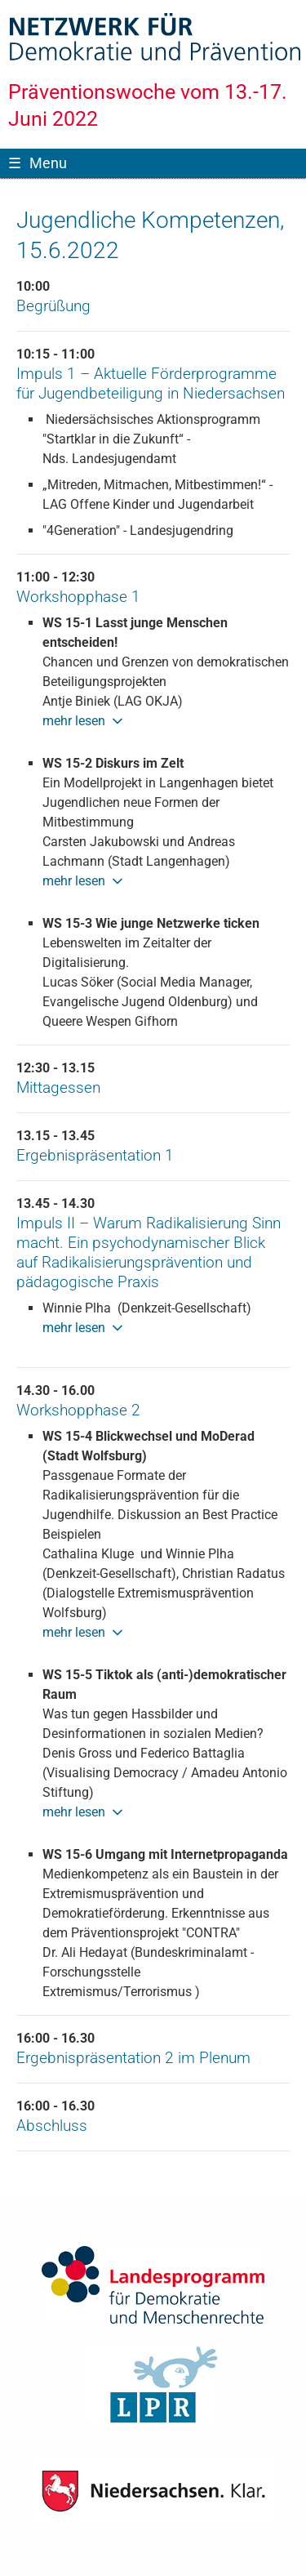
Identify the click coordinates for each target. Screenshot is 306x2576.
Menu (37, 163)
